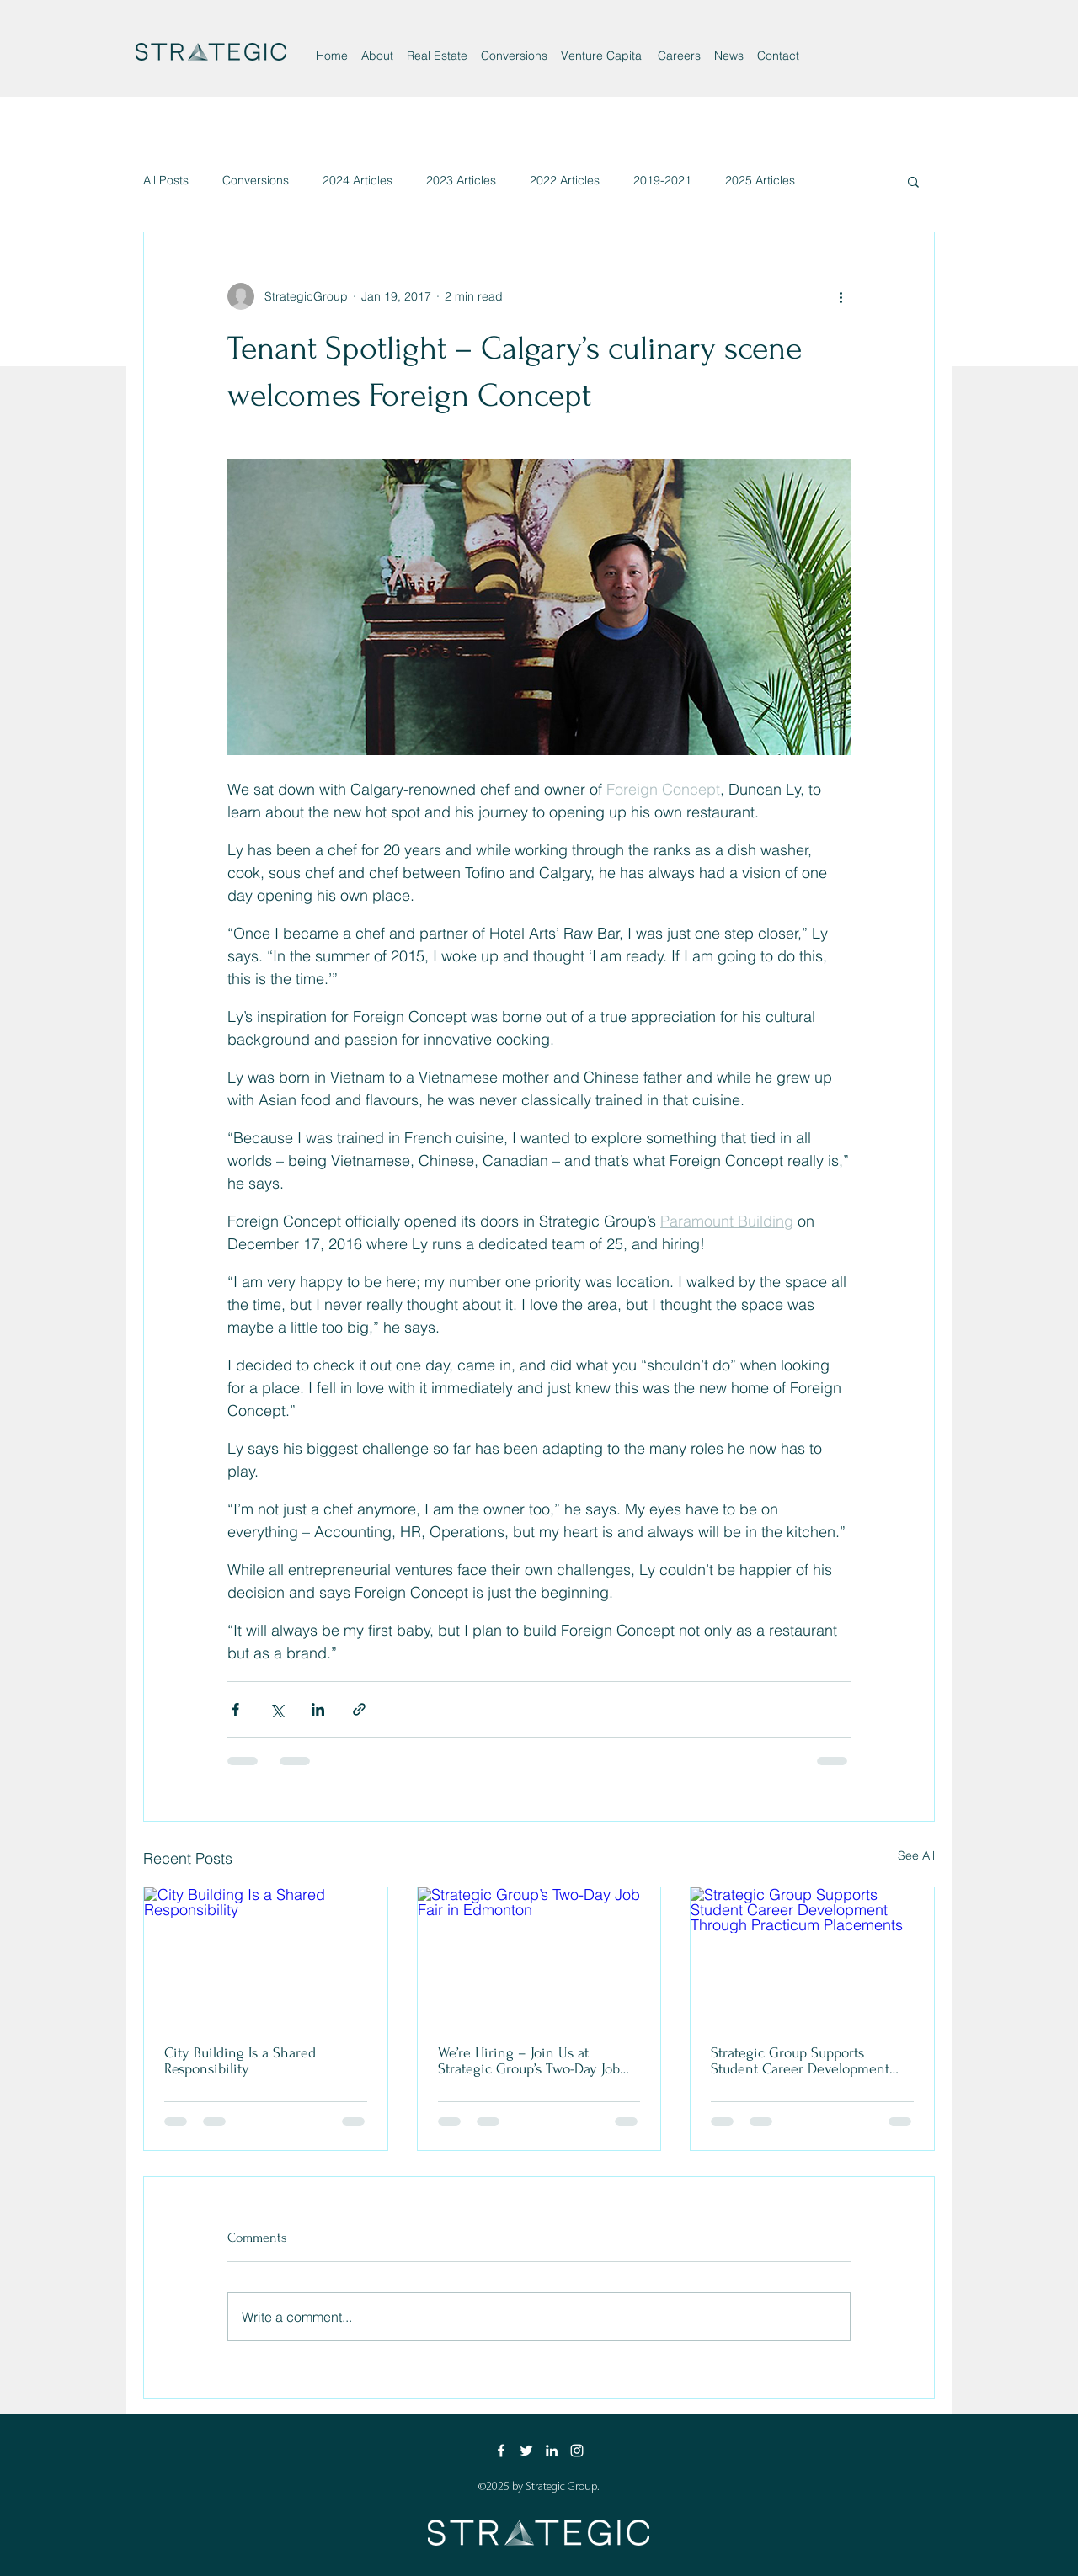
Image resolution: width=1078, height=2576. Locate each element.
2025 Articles (760, 180)
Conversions (255, 180)
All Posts (166, 180)
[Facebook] (501, 2450)
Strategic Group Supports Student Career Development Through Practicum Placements (805, 2061)
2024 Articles (357, 180)
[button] (913, 181)
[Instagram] (576, 2450)
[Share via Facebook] (235, 1709)
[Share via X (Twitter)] (277, 1709)
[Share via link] (359, 1709)
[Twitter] (526, 2450)
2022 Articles (565, 180)
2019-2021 (662, 180)
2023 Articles (461, 180)
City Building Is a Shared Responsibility (240, 2061)
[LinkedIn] (551, 2450)
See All (916, 1855)
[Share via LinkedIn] (318, 1709)
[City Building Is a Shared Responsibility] (265, 1955)
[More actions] (840, 296)
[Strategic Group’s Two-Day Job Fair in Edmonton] (539, 1955)
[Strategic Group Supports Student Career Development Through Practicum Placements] (812, 1955)
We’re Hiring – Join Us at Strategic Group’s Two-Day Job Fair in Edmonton (529, 2061)
